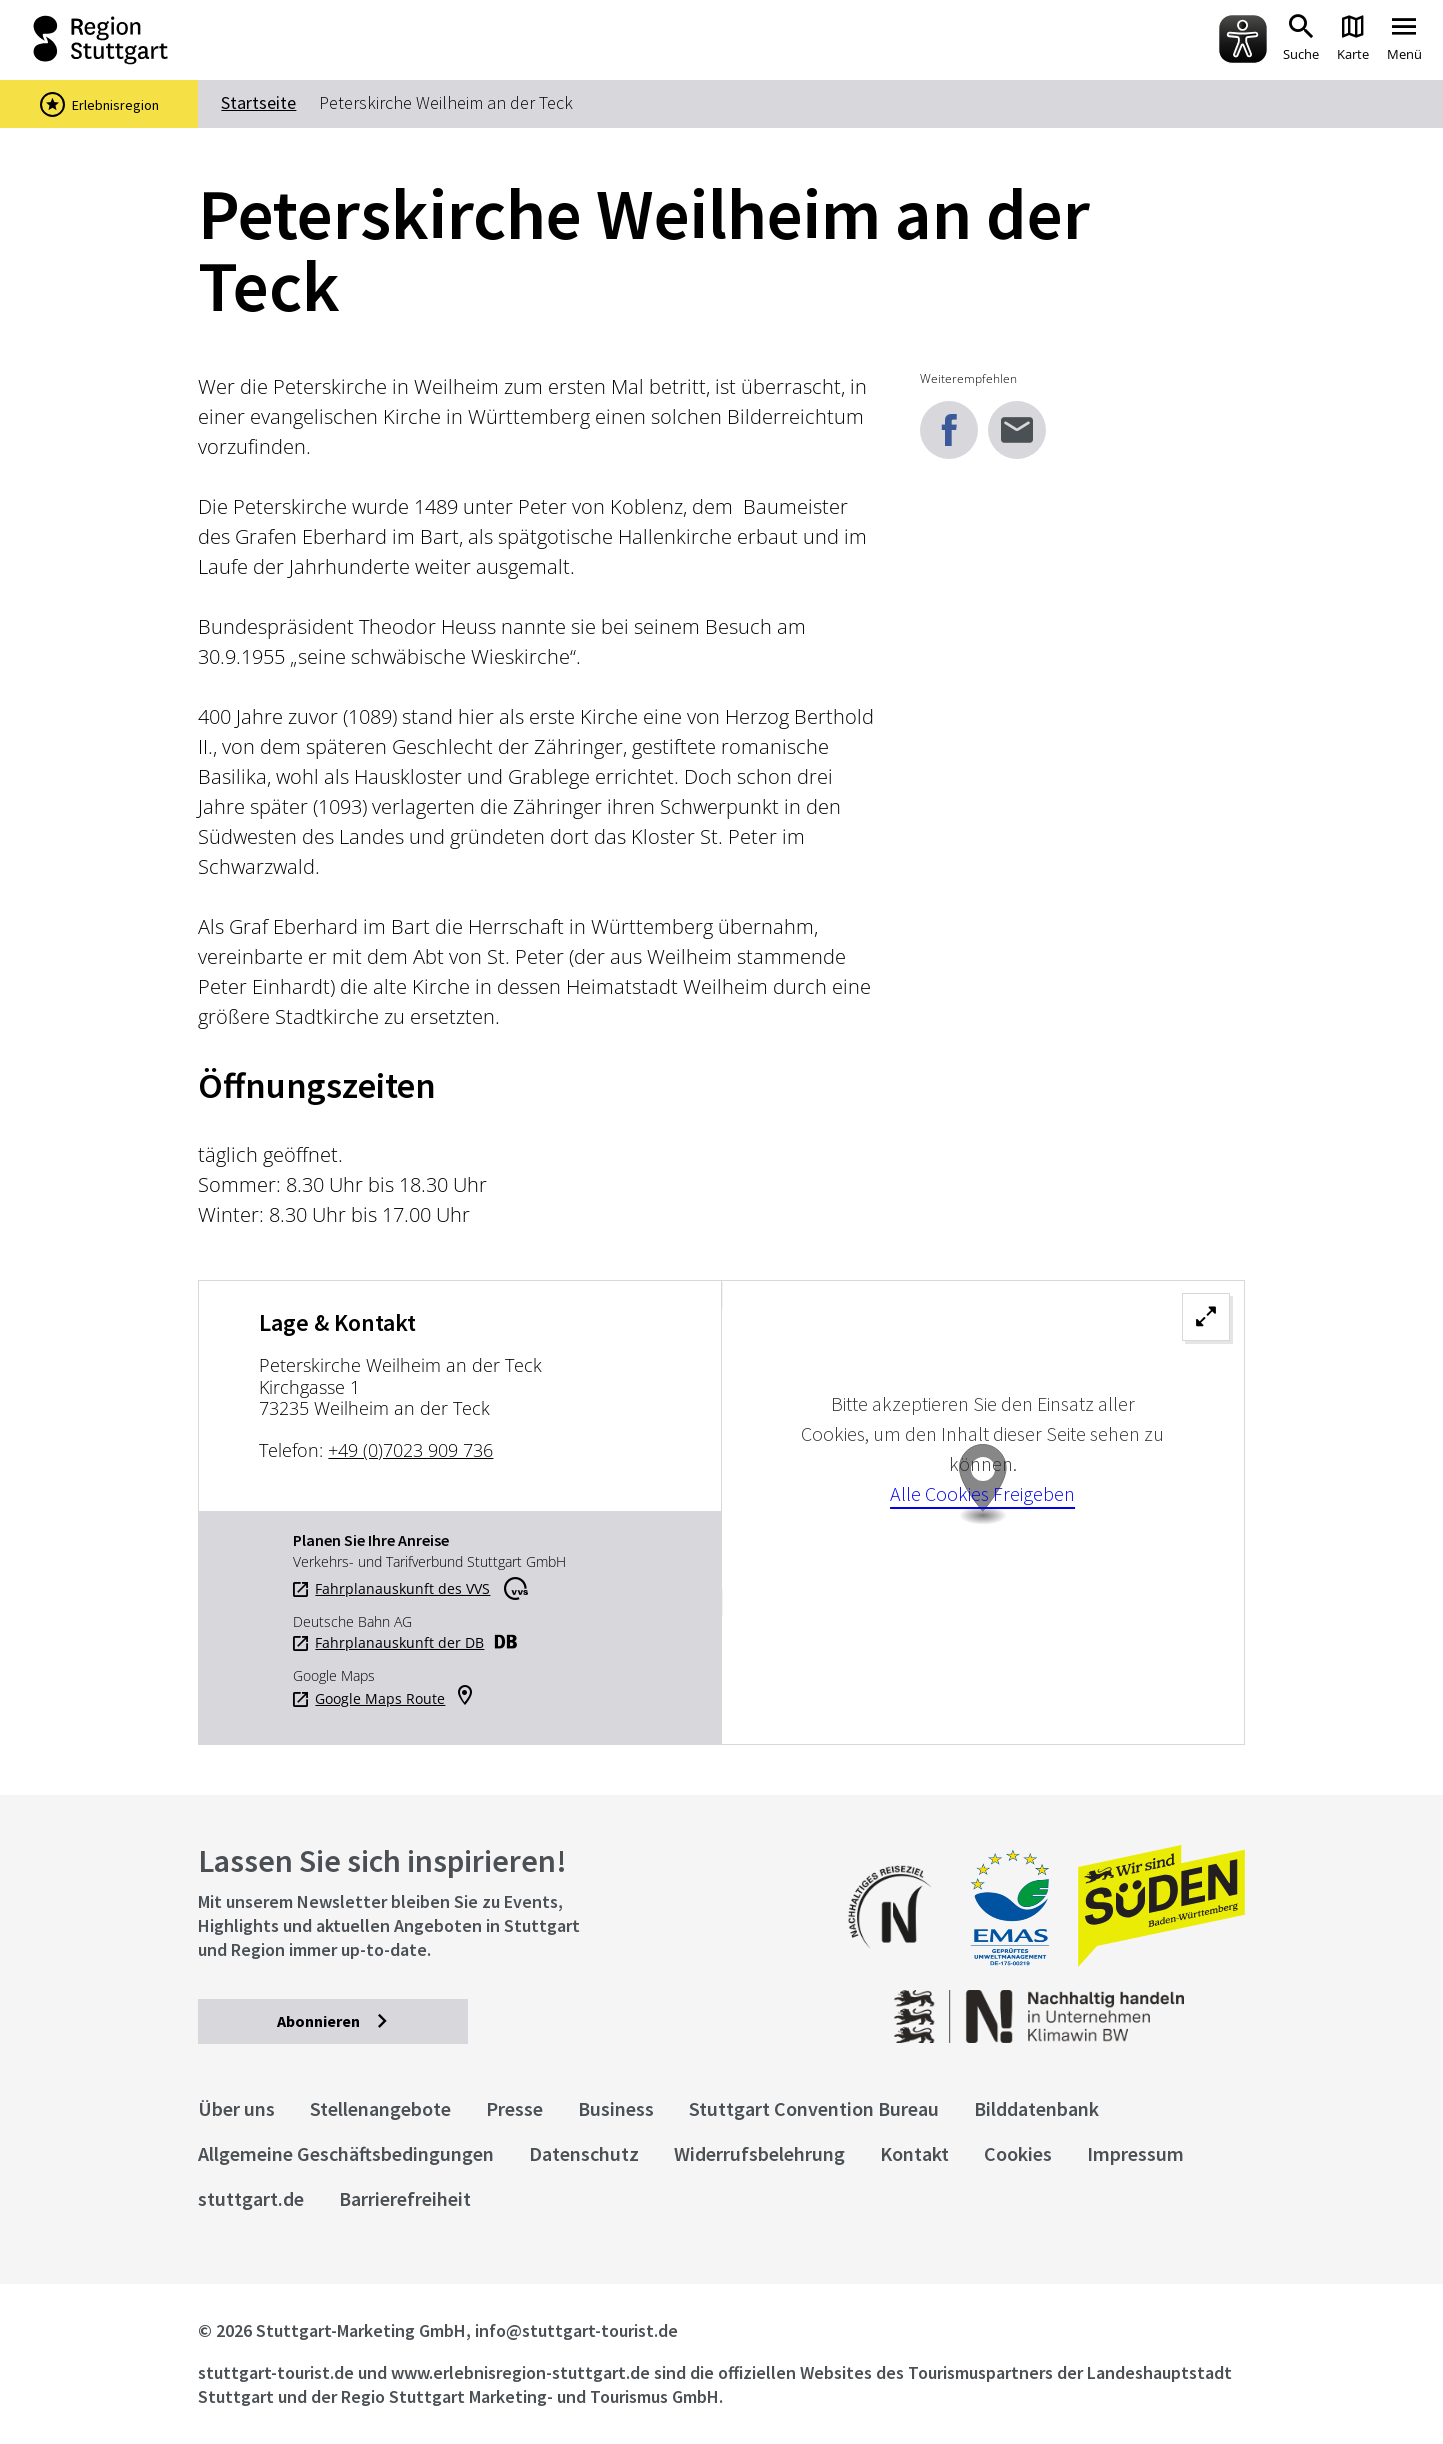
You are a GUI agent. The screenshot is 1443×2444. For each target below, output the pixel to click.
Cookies (1018, 2153)
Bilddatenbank (1036, 2108)
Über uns (236, 2108)
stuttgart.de (251, 2198)
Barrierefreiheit (405, 2198)
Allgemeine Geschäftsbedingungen (346, 2153)
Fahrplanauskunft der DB (399, 1643)
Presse (514, 2108)
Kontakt (914, 2153)
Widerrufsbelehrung (759, 2153)
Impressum (1135, 2153)
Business (616, 2108)
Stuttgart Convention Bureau (814, 2108)
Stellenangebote (380, 2108)
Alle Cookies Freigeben (982, 1493)
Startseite (258, 102)
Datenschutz (584, 2153)
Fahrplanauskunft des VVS (402, 1589)
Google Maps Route (380, 1699)
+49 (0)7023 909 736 (410, 1450)
